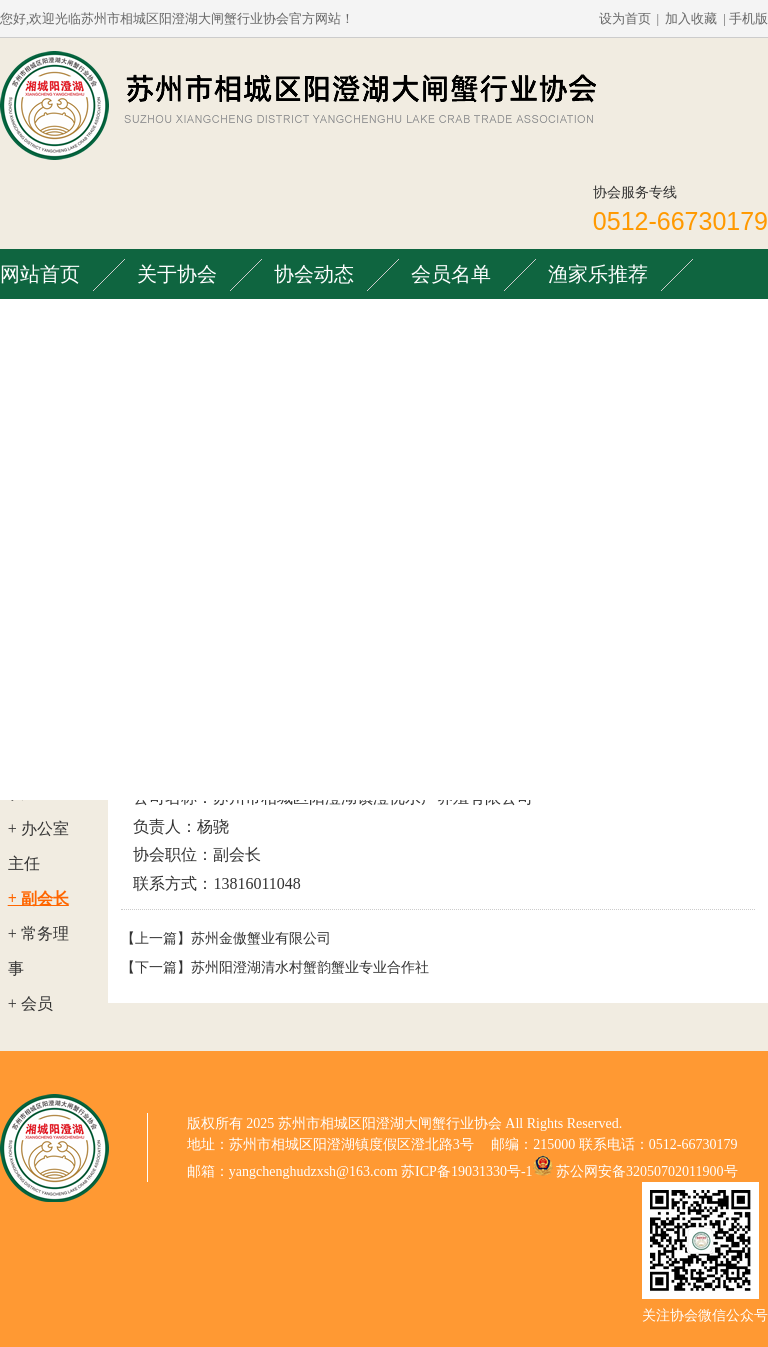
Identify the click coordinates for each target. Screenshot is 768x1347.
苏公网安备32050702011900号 (646, 1171)
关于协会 (177, 274)
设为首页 (625, 18)
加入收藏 (691, 18)
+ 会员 (30, 1003)
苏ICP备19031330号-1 (466, 1171)
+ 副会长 (38, 898)
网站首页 (40, 274)
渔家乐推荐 (598, 274)
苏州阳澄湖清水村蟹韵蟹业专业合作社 (310, 967)
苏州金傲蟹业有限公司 (261, 938)
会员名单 (451, 274)
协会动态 (314, 274)
